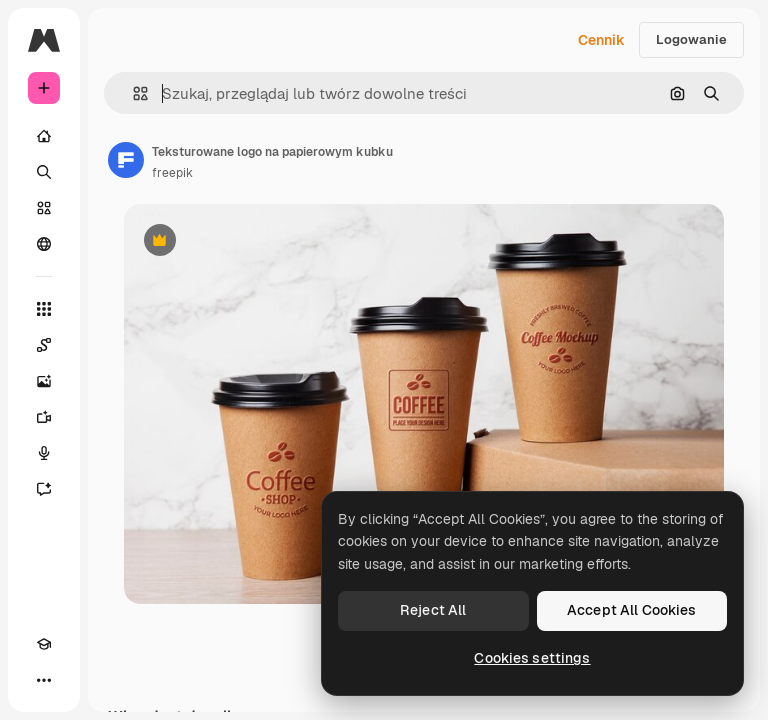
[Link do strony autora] (126, 160)
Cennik (601, 40)
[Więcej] (44, 680)
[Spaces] (44, 345)
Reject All (433, 610)
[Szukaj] (44, 172)
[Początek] (44, 136)
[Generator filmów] (44, 417)
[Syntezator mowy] (44, 453)
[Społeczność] (44, 244)
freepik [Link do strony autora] (172, 173)
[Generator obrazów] (44, 381)
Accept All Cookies (632, 610)
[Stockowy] (44, 208)
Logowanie (691, 39)
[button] (132, 93)
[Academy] (44, 644)
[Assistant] (44, 489)
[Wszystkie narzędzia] (44, 309)
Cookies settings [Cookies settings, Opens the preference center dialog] (532, 658)
